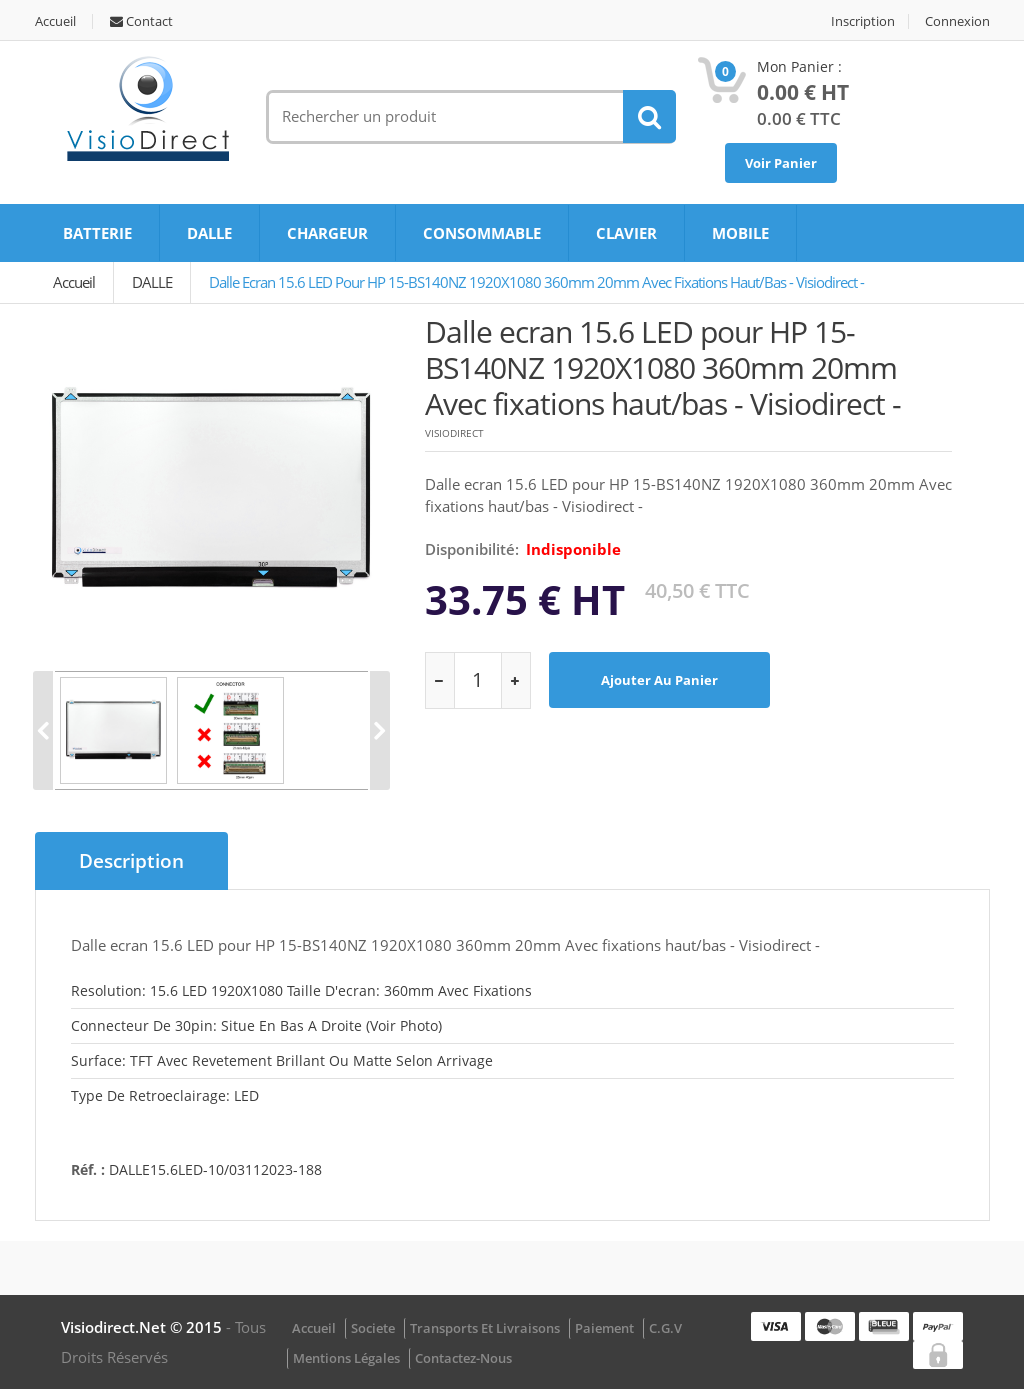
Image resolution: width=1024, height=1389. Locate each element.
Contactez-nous (463, 1358)
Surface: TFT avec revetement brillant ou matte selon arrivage (282, 1060)
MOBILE (740, 233)
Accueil (55, 21)
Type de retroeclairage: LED (165, 1095)
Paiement (604, 1328)
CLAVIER (626, 233)
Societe (373, 1328)
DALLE (209, 233)
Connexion (957, 21)
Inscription (863, 21)
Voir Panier (781, 163)
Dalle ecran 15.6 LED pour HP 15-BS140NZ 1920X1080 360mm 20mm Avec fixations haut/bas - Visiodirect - (536, 282)
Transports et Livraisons (485, 1328)
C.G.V (665, 1328)
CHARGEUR (327, 233)
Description (131, 861)
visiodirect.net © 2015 (143, 1327)
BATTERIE (97, 233)
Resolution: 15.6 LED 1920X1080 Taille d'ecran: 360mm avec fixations (301, 990)
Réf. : (88, 1169)
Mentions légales (346, 1358)
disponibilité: (472, 549)
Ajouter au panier (659, 680)
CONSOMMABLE (482, 233)
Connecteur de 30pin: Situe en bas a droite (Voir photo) (256, 1025)
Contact (141, 21)
